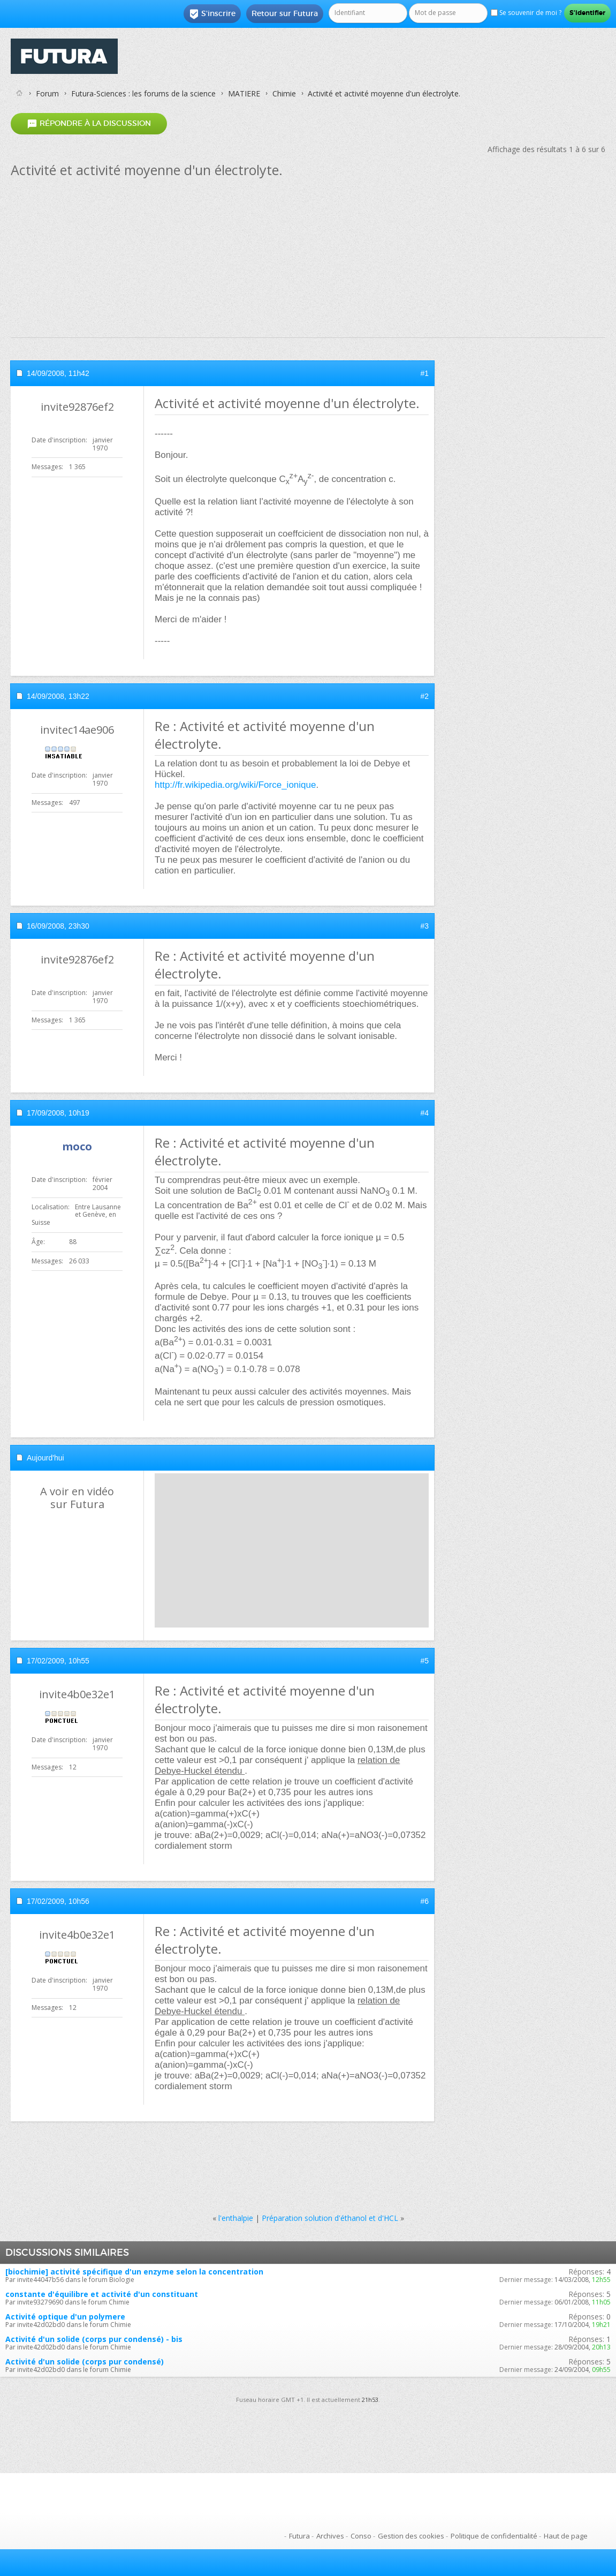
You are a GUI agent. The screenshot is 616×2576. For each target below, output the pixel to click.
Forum (47, 93)
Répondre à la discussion (89, 123)
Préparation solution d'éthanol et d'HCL (330, 2218)
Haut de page (566, 2536)
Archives (330, 2536)
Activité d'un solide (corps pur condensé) (84, 2361)
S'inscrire (212, 14)
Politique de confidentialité (494, 2536)
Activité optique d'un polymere (65, 2316)
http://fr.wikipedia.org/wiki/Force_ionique (235, 785)
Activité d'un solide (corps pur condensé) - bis (93, 2339)
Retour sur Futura (285, 13)
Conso (361, 2536)
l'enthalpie (235, 2218)
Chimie (284, 93)
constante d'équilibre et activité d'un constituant (101, 2294)
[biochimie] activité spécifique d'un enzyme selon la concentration (134, 2271)
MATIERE (244, 93)
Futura (299, 2536)
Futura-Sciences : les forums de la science (143, 93)
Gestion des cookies (411, 2536)
